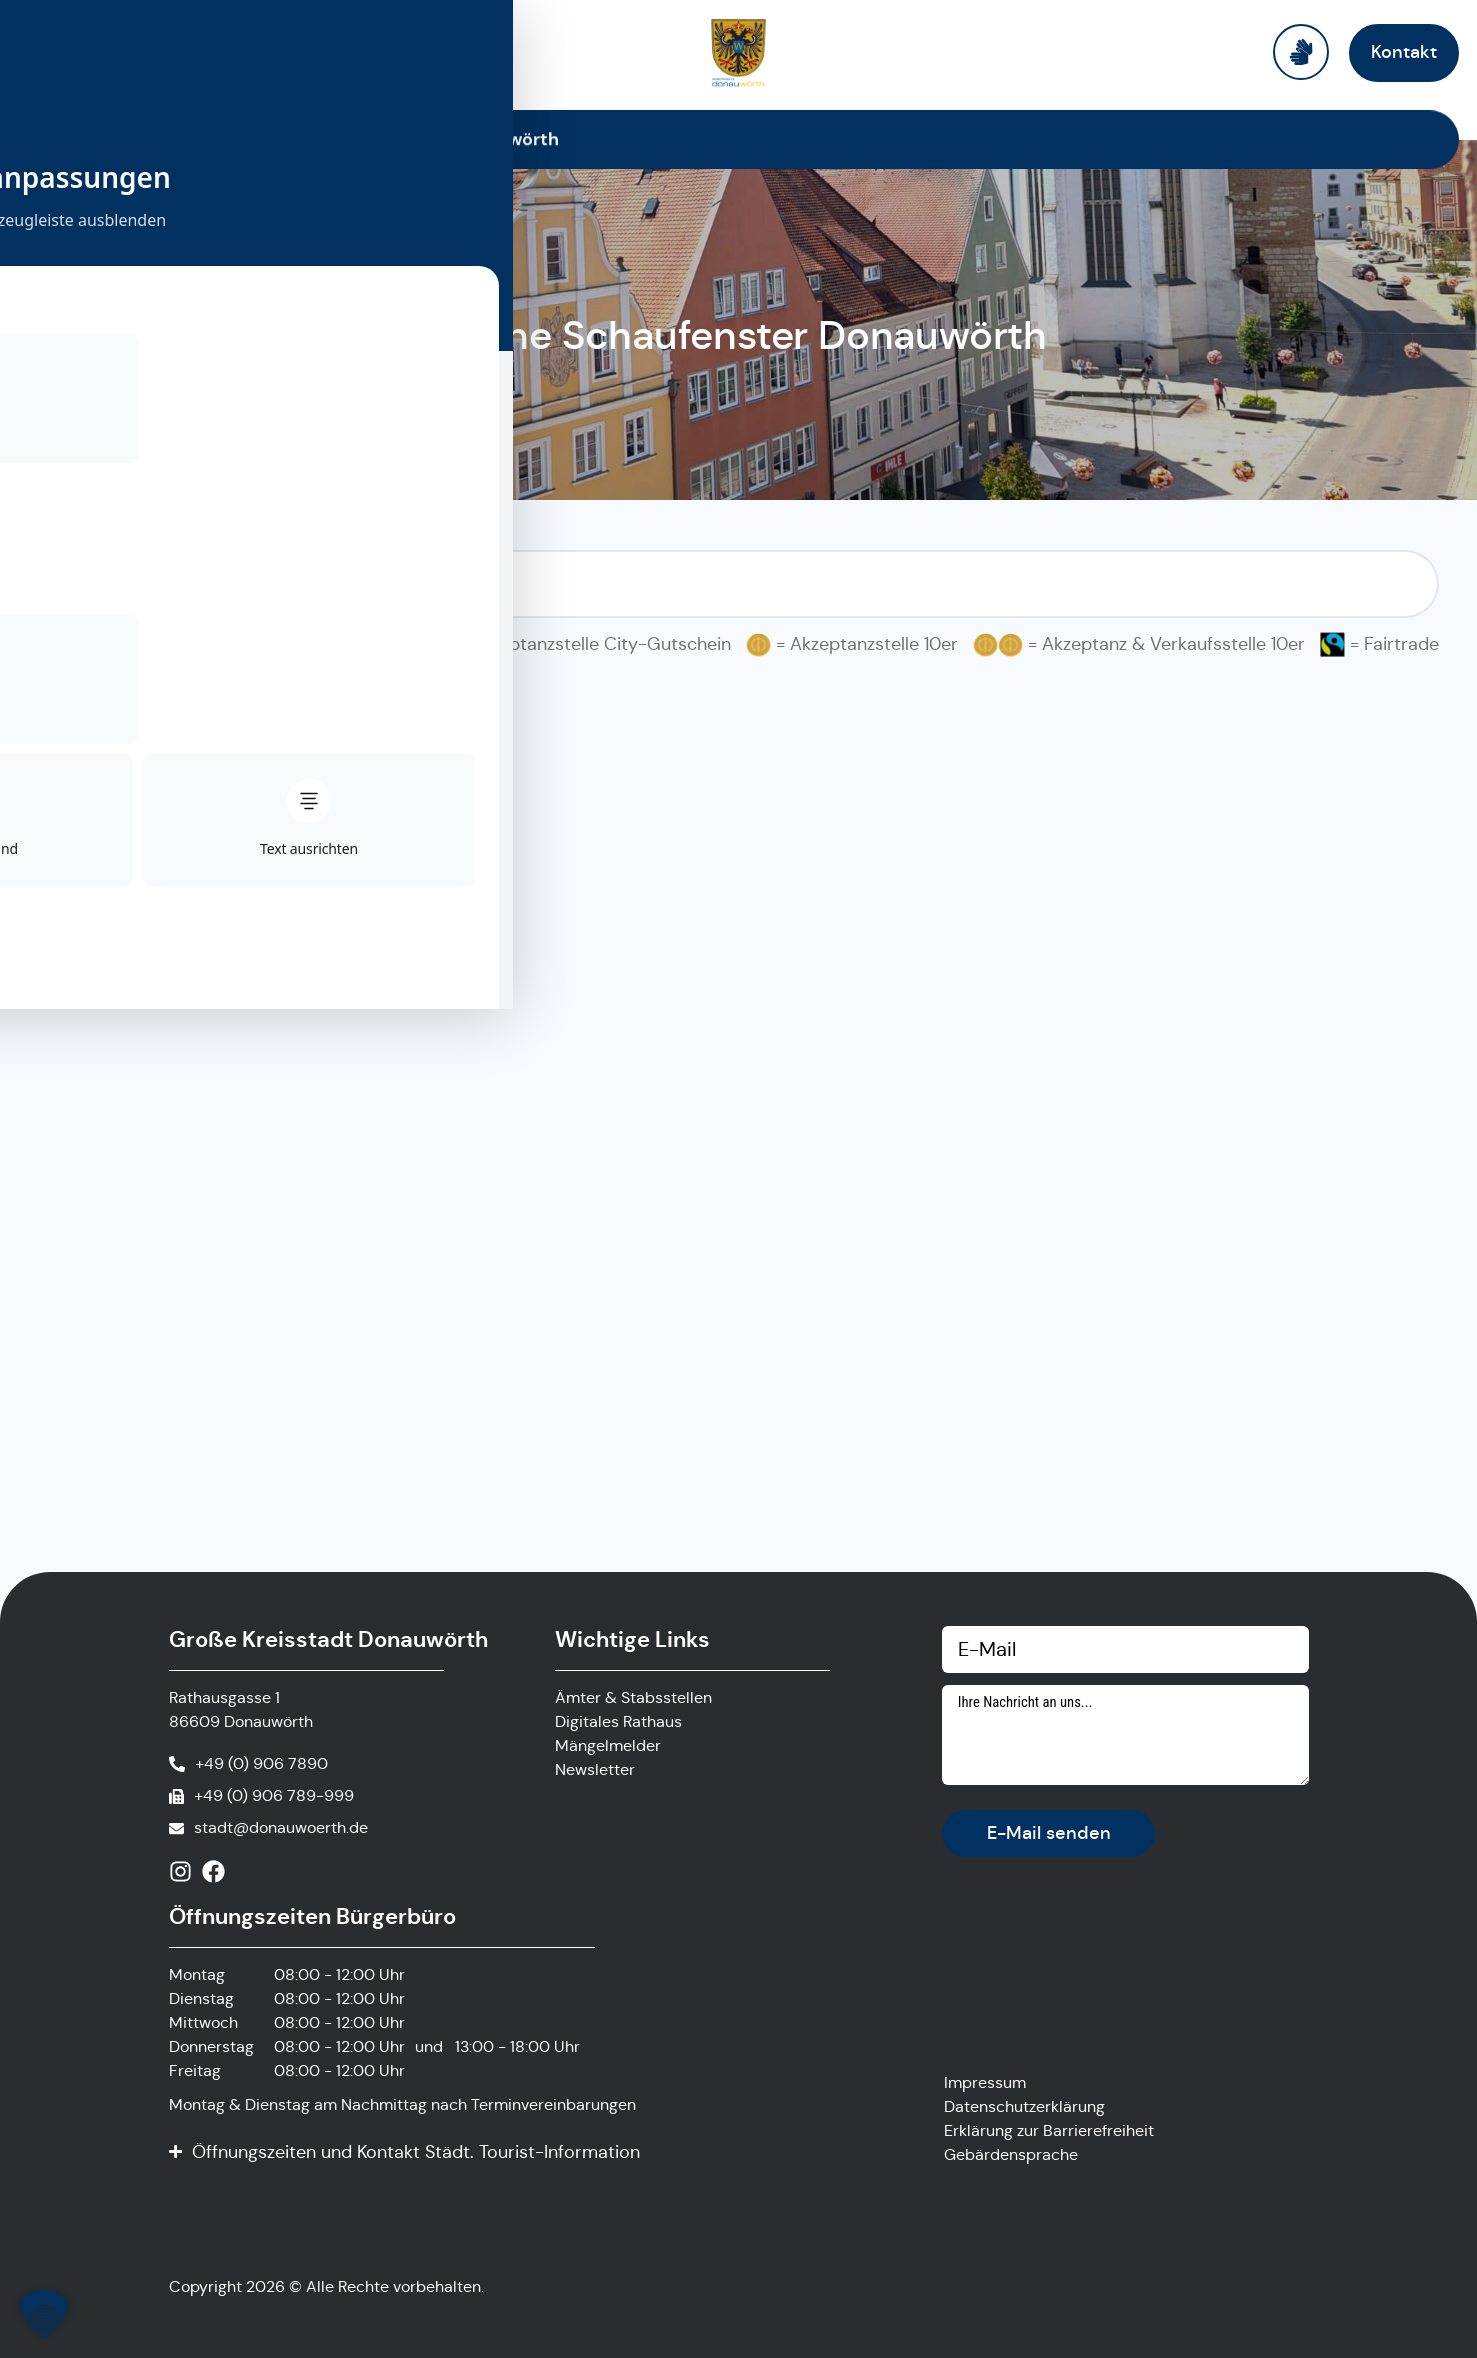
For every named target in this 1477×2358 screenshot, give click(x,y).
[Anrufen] (248, 1764)
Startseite (209, 138)
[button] (44, 2314)
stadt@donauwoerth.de (281, 1827)
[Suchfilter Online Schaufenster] (739, 584)
